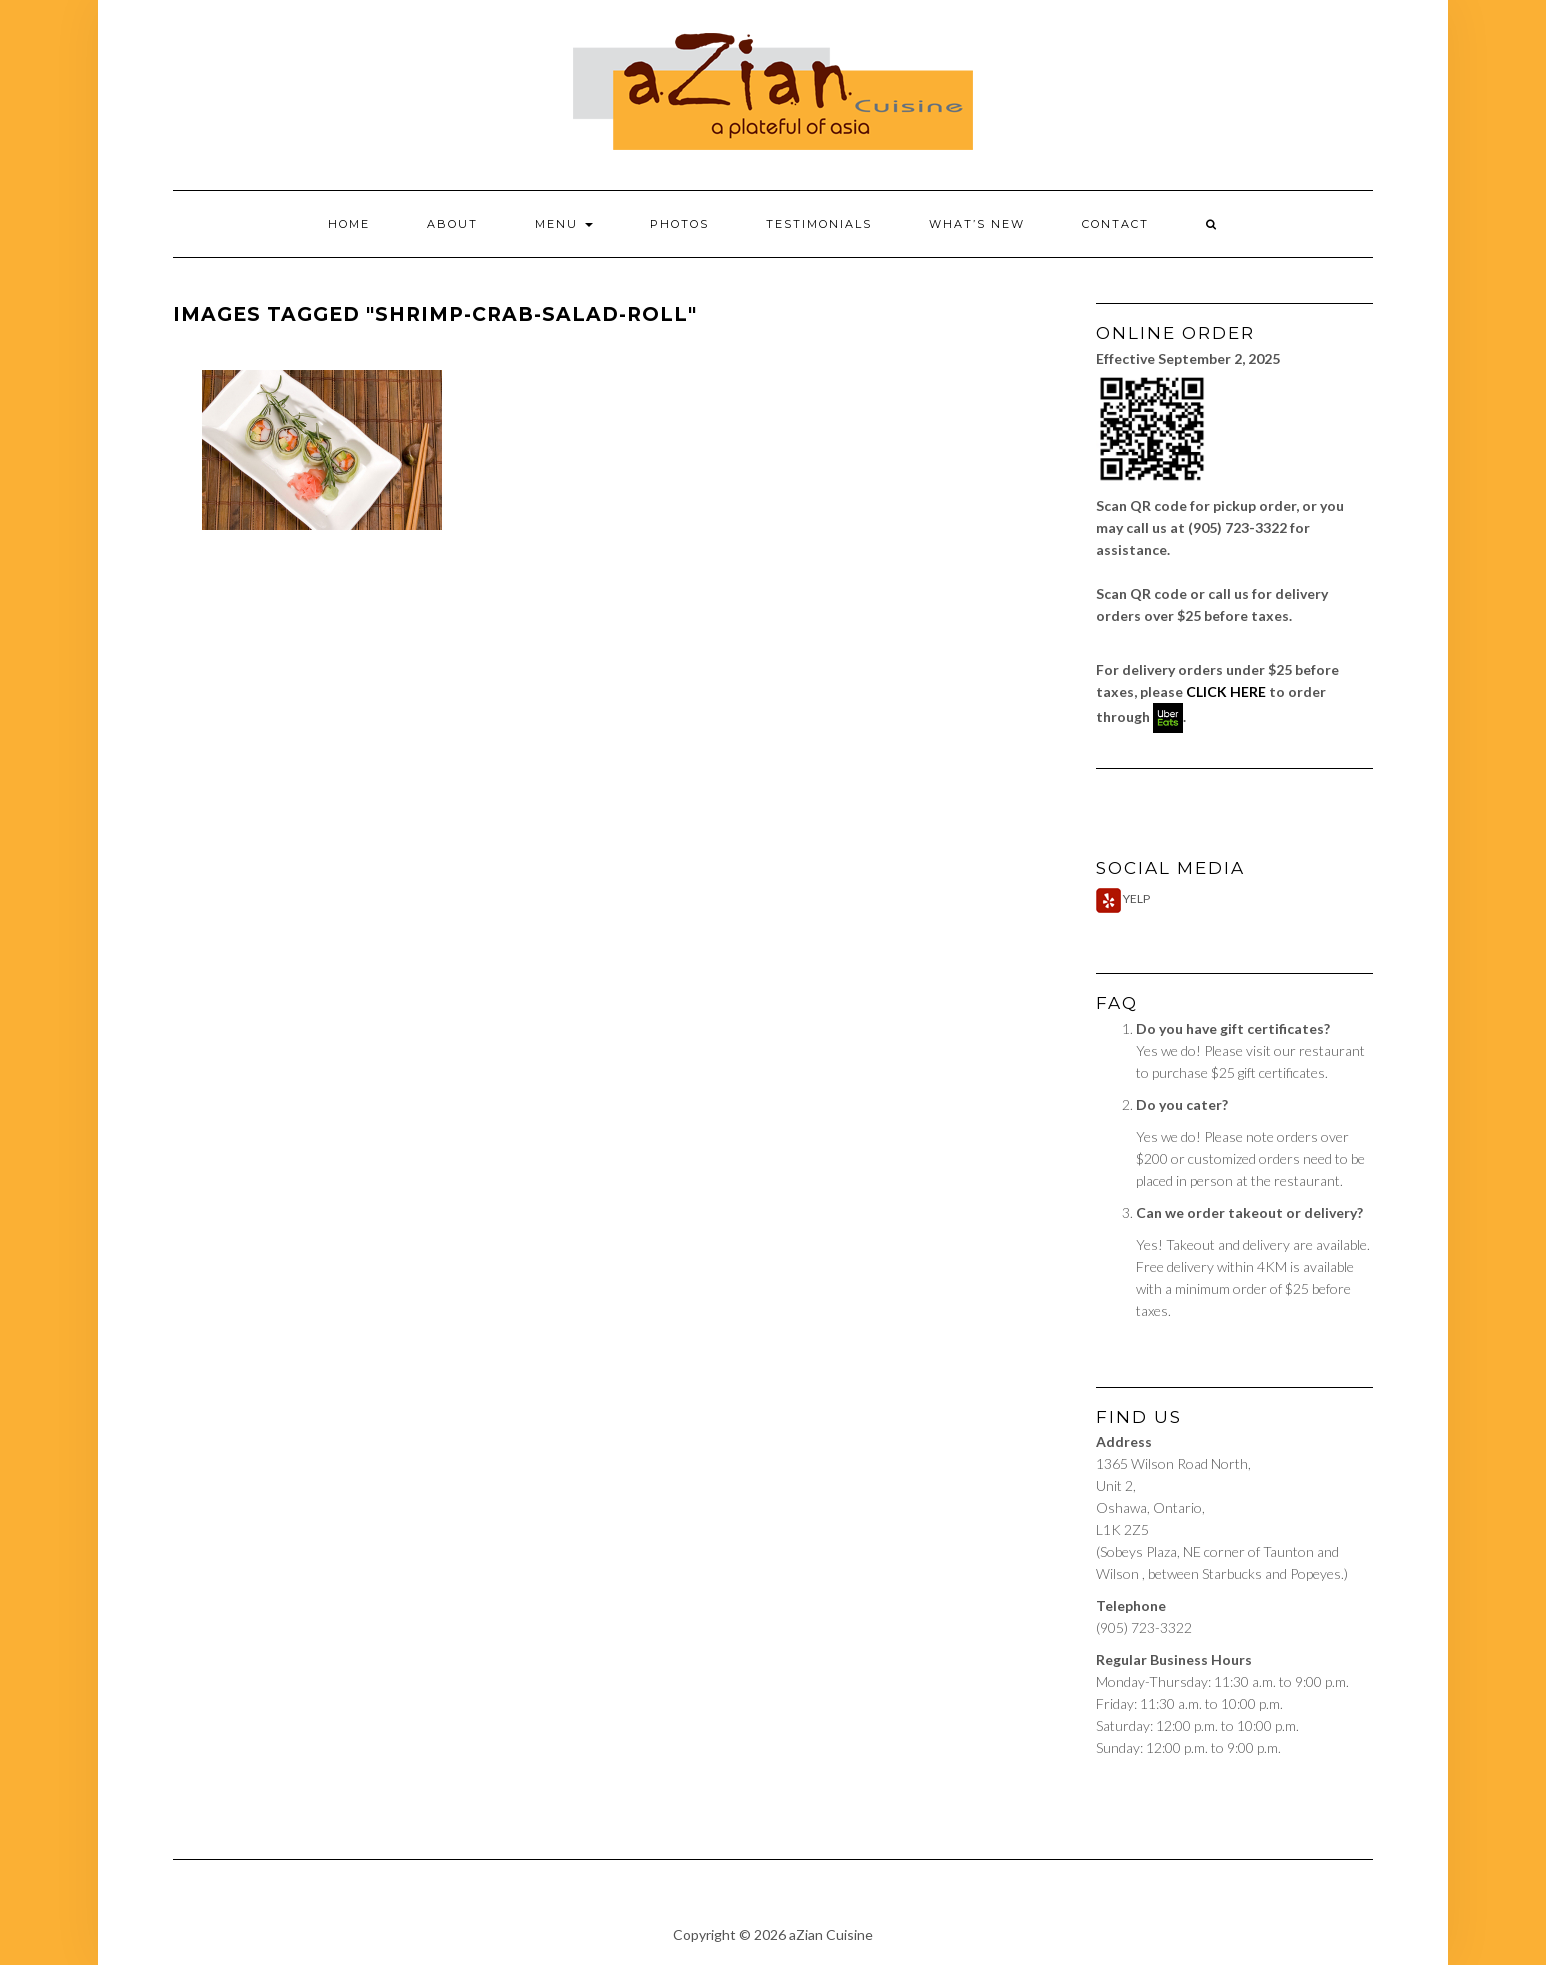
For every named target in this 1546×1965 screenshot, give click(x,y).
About (452, 224)
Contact (1115, 224)
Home (349, 224)
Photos (679, 224)
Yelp (1123, 898)
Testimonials (819, 224)
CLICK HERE (1226, 691)
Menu (564, 224)
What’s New (977, 224)
